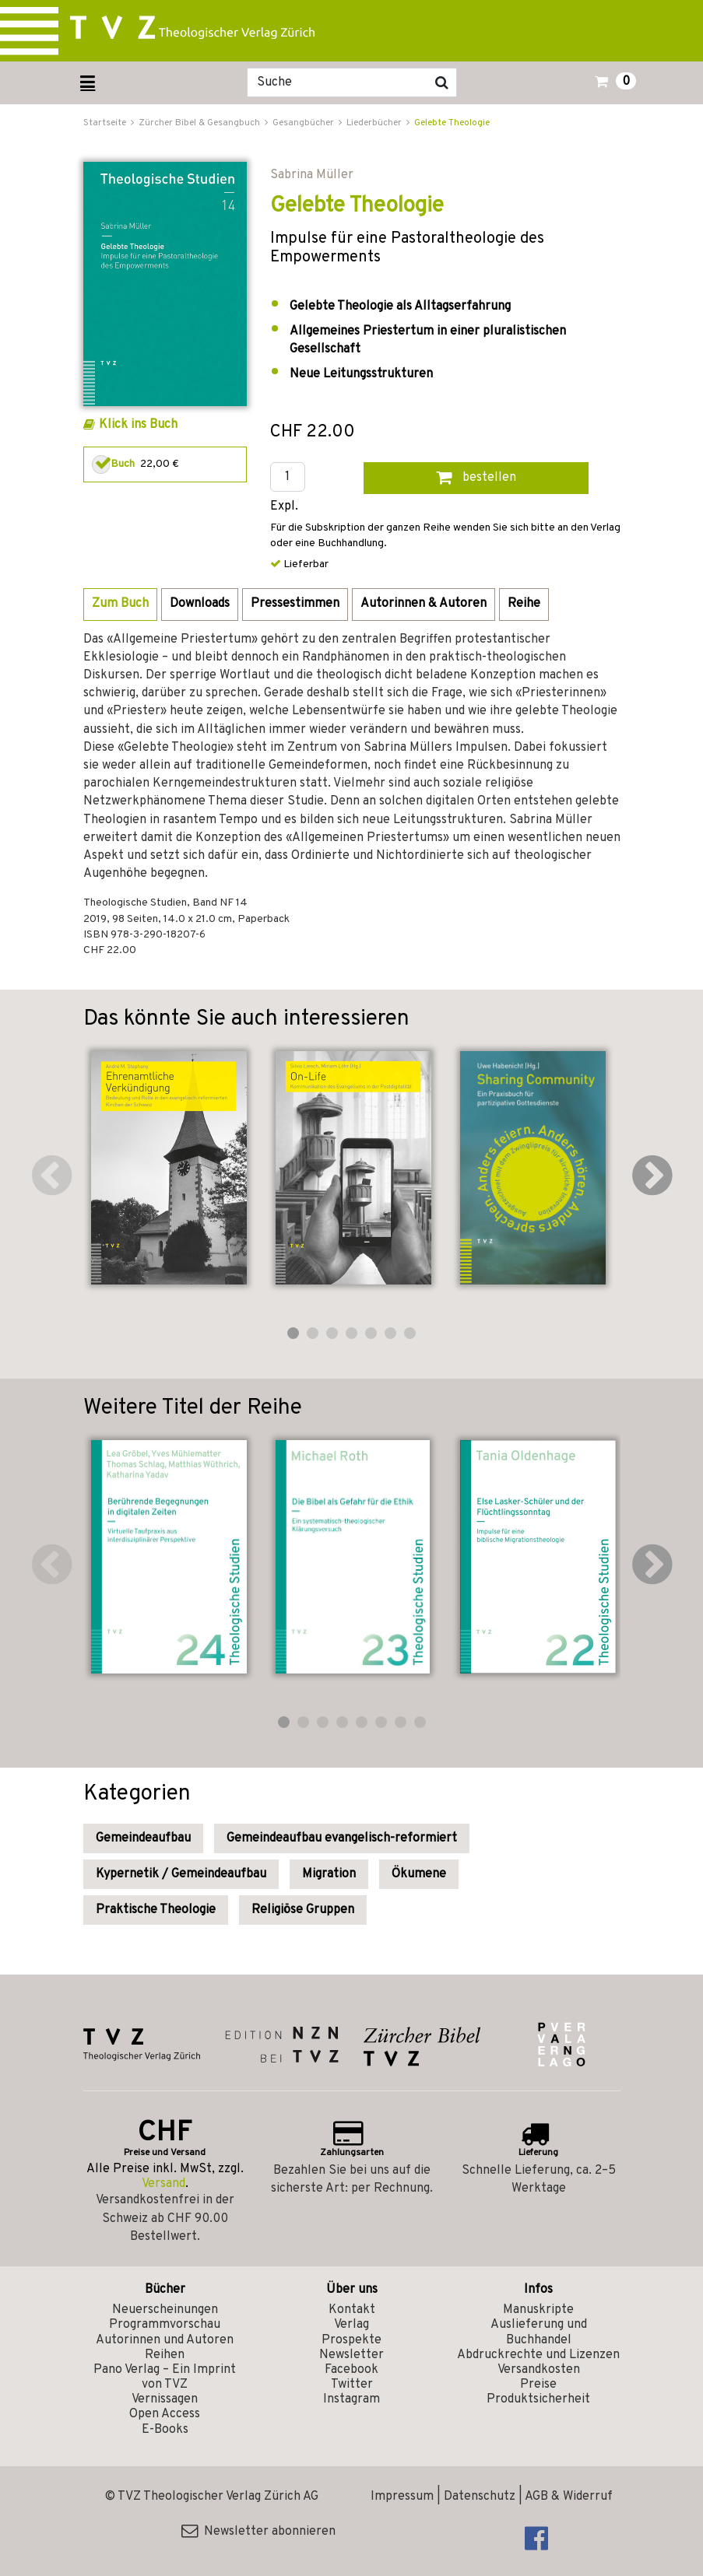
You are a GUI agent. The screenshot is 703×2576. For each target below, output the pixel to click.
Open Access (164, 2414)
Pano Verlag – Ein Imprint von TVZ (164, 2377)
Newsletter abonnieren (258, 2531)
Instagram (351, 2399)
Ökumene (419, 1874)
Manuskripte (538, 2310)
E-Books (165, 2430)
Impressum (402, 2496)
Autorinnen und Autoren (165, 2340)
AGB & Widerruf (569, 2496)
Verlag (351, 2324)
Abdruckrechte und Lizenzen (538, 2355)
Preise (538, 2384)
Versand (163, 2184)
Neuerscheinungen (165, 2310)
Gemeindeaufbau (143, 1838)
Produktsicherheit (538, 2399)
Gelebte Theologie (452, 123)
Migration (329, 1874)
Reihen (165, 2355)
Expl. (284, 506)
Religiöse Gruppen (302, 1910)
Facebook (351, 2370)
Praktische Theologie (156, 1910)
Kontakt (352, 2310)
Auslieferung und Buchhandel (538, 2332)
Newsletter (351, 2355)
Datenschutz (479, 2496)
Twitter (352, 2384)
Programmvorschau (164, 2324)
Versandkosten (538, 2370)
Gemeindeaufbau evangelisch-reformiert (342, 1838)
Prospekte (351, 2340)
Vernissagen (165, 2399)
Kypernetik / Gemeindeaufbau (181, 1874)
